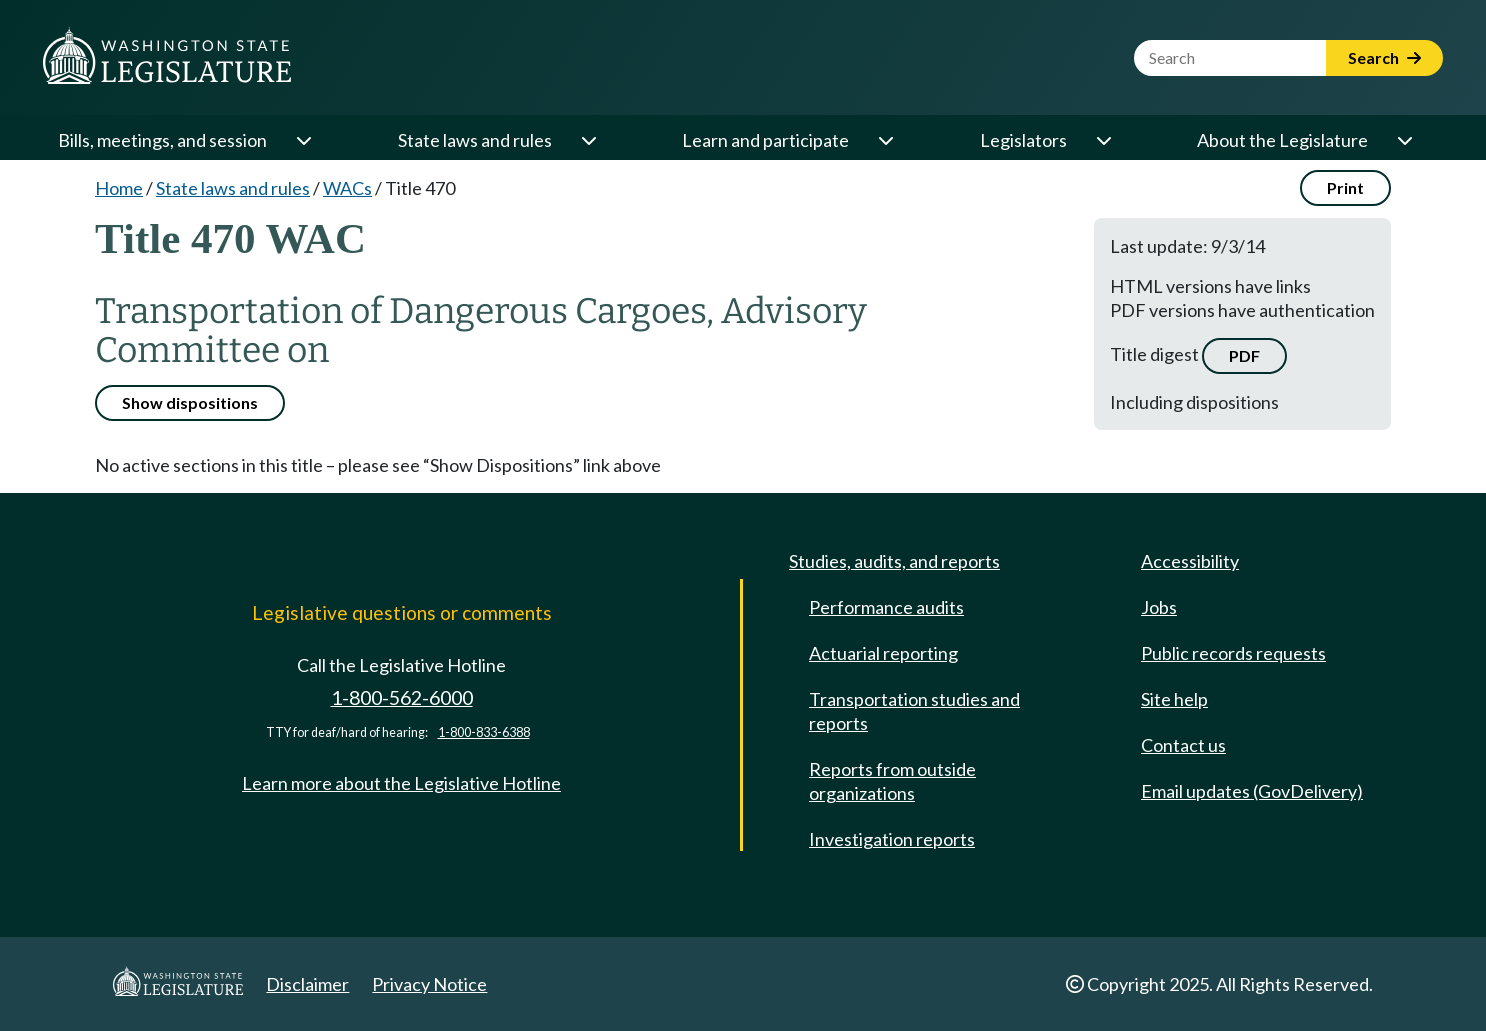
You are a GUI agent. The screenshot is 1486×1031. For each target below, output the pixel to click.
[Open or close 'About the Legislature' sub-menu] (1404, 140)
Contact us (1183, 745)
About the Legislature (1282, 140)
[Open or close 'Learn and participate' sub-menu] (885, 140)
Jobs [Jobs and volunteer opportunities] (1159, 607)
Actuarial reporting (883, 653)
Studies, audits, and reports (894, 561)
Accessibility (1190, 561)
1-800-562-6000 (402, 697)
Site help (1174, 699)
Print (1345, 187)
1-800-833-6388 (484, 732)
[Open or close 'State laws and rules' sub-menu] (588, 140)
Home (119, 188)
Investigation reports (892, 839)
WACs (347, 188)
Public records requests (1233, 653)
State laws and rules (475, 140)
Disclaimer (307, 984)
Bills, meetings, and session (162, 140)
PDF (1244, 355)
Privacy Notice (429, 984)
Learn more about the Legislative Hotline (401, 783)
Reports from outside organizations (892, 781)
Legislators (1023, 140)
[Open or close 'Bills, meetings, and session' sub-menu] (303, 140)
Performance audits (886, 607)
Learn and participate (765, 140)
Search (1384, 57)
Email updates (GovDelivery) (1252, 791)
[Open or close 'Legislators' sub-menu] (1103, 140)
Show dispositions (190, 402)
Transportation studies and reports (914, 711)
